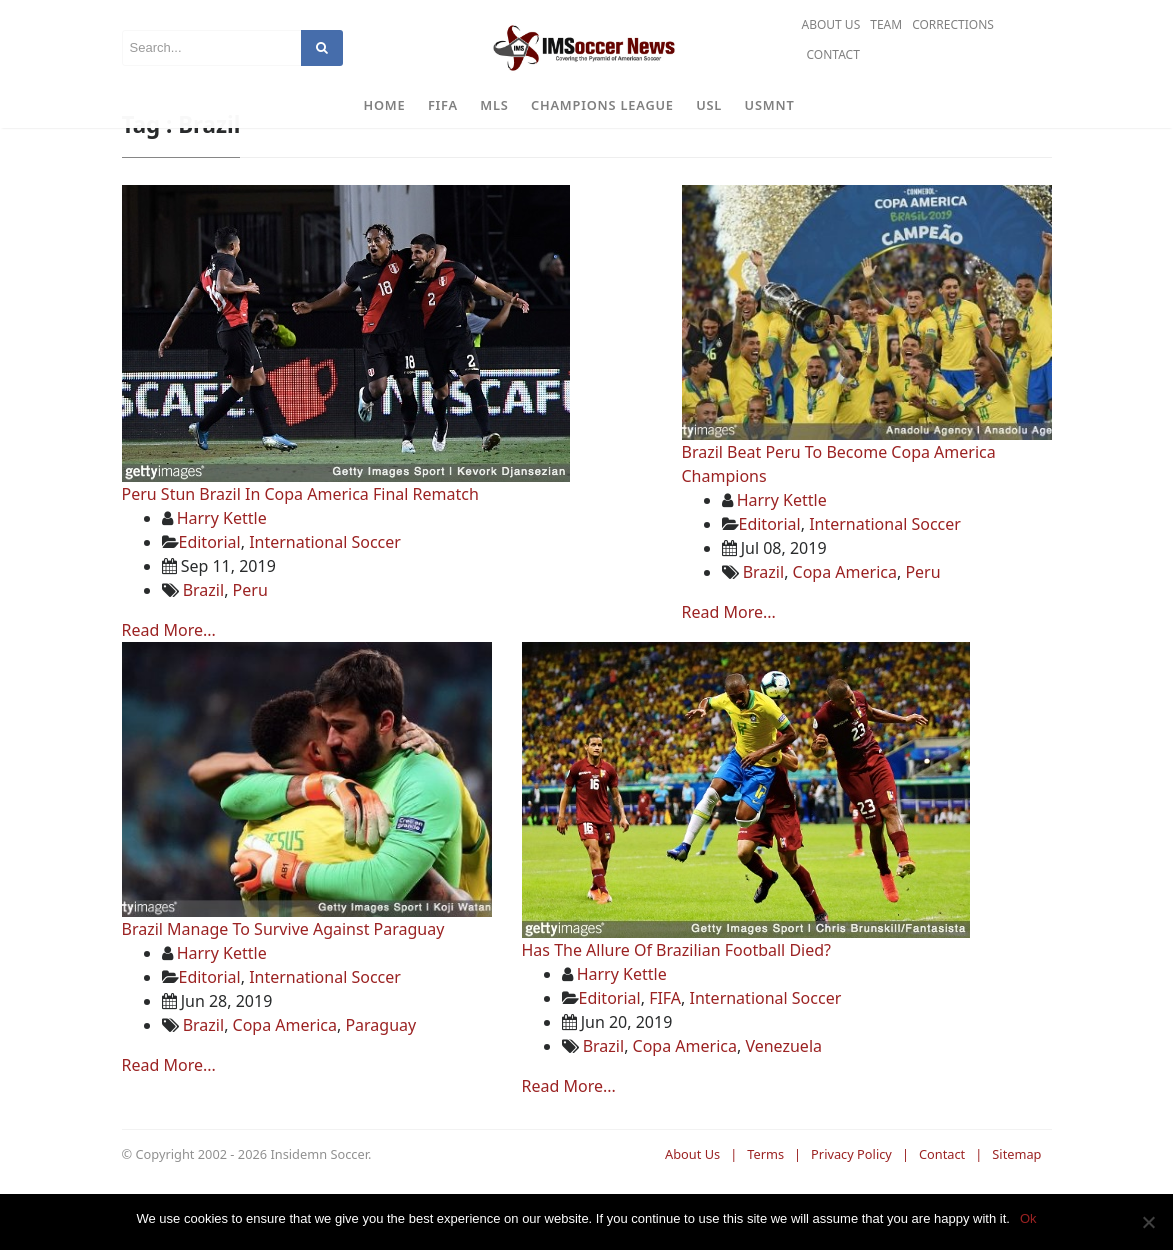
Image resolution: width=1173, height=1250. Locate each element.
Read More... (169, 688)
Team (886, 24)
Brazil (203, 648)
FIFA (443, 105)
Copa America (845, 630)
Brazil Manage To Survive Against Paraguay (283, 987)
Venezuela (783, 1104)
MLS (494, 105)
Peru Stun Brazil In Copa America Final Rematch (300, 552)
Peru (250, 648)
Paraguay (380, 1083)
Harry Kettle (222, 576)
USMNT (770, 105)
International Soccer (325, 600)
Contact (832, 54)
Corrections (953, 24)
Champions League (602, 105)
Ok (1028, 1218)
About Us (830, 24)
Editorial (210, 600)
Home (385, 105)
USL (709, 105)
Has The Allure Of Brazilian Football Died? (677, 1008)
